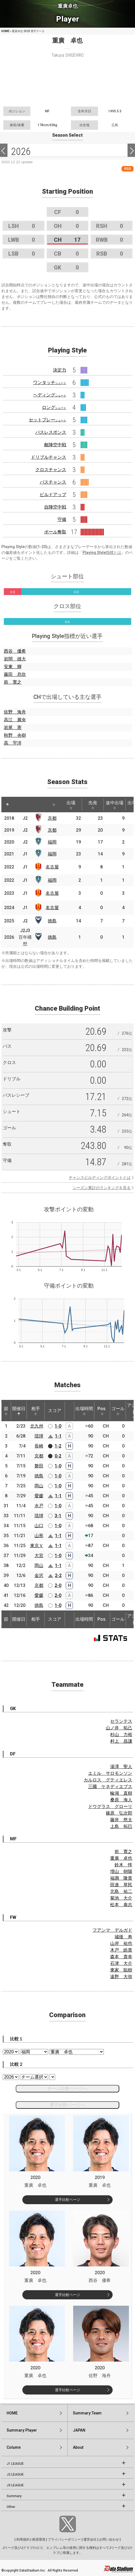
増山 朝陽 (121, 1871)
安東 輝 (13, 666)
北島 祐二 (121, 1891)
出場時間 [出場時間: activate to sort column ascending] (84, 1410)
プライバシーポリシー (64, 2539)
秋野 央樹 (15, 735)
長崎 (39, 1446)
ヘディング (49, 395)
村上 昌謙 (121, 1741)
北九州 (36, 1426)
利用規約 (23, 2539)
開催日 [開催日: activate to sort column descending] (18, 1410)
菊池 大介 (121, 1898)
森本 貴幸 (121, 1956)
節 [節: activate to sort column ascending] (6, 1410)
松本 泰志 (121, 1904)
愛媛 (39, 1495)
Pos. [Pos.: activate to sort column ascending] (102, 1410)
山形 (39, 1535)
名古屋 (52, 867)
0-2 (58, 1456)
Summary (14, 2496)
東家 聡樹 (121, 1970)
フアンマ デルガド (112, 1930)
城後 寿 (123, 1936)
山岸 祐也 (121, 1943)
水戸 (39, 1505)
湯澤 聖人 (121, 1766)
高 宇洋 (13, 743)
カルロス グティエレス (108, 1780)
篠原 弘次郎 (119, 1813)
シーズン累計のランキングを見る (102, 1187)
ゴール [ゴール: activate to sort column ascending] (118, 1410)
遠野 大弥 (121, 1976)
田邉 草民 (121, 1884)
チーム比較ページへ (67, 2088)
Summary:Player (22, 2430)
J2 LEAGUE (15, 2474)
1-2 (58, 1446)
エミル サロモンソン (110, 1773)
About (78, 2447)
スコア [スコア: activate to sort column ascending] (54, 1410)
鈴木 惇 (123, 1864)
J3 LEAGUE (15, 2485)
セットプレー (47, 419)
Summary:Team (87, 2413)
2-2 (58, 1575)
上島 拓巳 (121, 1826)
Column (14, 2447)
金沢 (39, 1575)
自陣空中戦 (55, 507)
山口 (39, 1525)
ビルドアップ (53, 494)
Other (11, 2507)
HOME (5, 31)
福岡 (52, 842)
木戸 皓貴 (121, 1950)
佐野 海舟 (15, 712)
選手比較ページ (67, 2200)
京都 (52, 818)
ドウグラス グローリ (110, 1806)
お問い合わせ (109, 2539)
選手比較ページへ (67, 2104)
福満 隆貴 (121, 1878)
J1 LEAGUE (15, 2464)
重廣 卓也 (121, 1858)
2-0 (58, 1585)
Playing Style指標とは (102, 552)
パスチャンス (53, 482)
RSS (127, 169)
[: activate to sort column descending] (7, 804)
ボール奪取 (55, 532)
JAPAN (79, 2430)
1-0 (58, 1426)
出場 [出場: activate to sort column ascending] (71, 805)
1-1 (58, 1436)
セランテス (121, 1721)
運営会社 (90, 2539)
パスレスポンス (50, 432)
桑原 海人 (121, 1799)
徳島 (52, 920)
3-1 (58, 1515)
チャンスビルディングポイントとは (100, 1177)
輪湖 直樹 (121, 1793)
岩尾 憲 (13, 727)
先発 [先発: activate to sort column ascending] (92, 805)
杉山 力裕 (121, 1734)
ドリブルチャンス (48, 457)
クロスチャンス (50, 469)
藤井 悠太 (121, 1819)
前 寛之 (13, 682)
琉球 (39, 1436)
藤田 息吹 (15, 674)
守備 (61, 519)
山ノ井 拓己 (119, 1728)
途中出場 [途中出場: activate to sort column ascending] (114, 805)
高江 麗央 (15, 719)
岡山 (39, 1485)
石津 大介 (121, 1963)
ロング (54, 407)
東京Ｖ (36, 1545)
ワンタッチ (49, 382)
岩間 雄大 (15, 658)
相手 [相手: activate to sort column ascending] (35, 1410)
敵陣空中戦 (55, 444)
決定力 (59, 370)
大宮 (39, 1555)
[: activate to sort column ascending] (20, 804)
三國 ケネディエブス (110, 1786)
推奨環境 (38, 2539)
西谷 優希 (15, 651)
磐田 (39, 1466)
